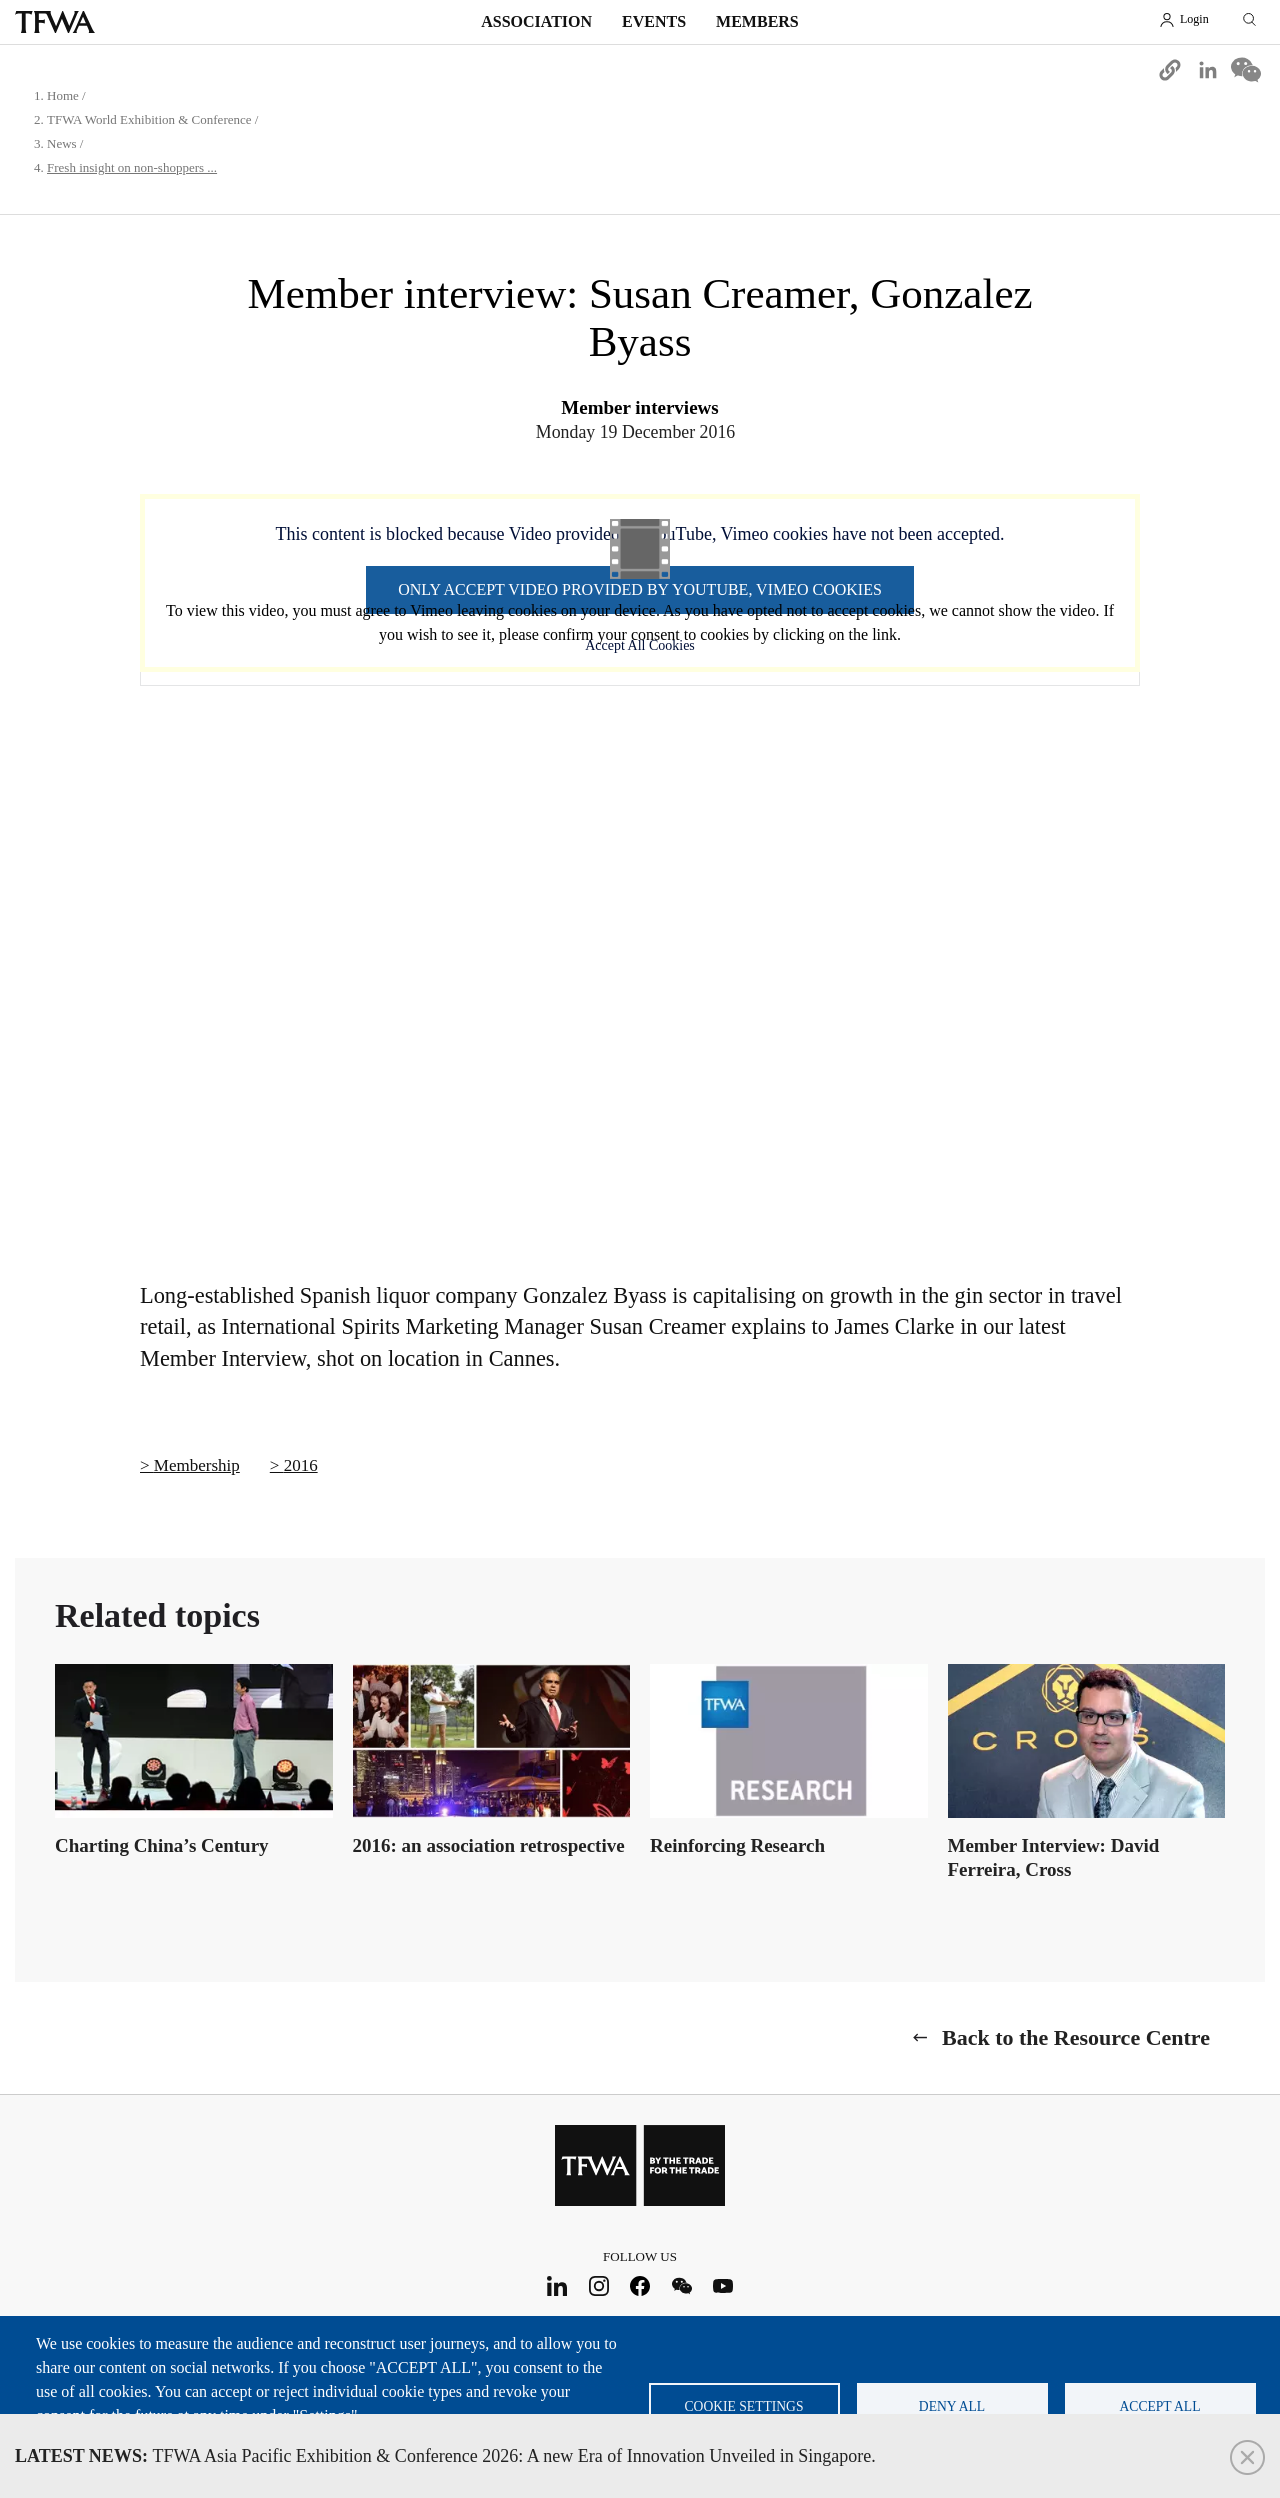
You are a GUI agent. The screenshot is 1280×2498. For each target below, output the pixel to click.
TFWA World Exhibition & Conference (149, 119)
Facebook (640, 2286)
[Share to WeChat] (1246, 70)
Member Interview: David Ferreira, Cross (1054, 1857)
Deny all (952, 2406)
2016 (301, 1465)
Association (536, 21)
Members (757, 21)
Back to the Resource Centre (1076, 2037)
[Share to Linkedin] (1208, 70)
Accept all (1160, 2406)
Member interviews (639, 407)
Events (654, 21)
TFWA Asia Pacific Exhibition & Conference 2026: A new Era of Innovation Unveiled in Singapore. (445, 2456)
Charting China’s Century (162, 1845)
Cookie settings (744, 2406)
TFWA (55, 22)
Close (1247, 2457)
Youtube (723, 2286)
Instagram (598, 2286)
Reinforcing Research (737, 1845)
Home (63, 95)
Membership (197, 1465)
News (62, 143)
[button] (1170, 70)
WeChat (681, 2286)
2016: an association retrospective (489, 1845)
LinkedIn (557, 2286)
